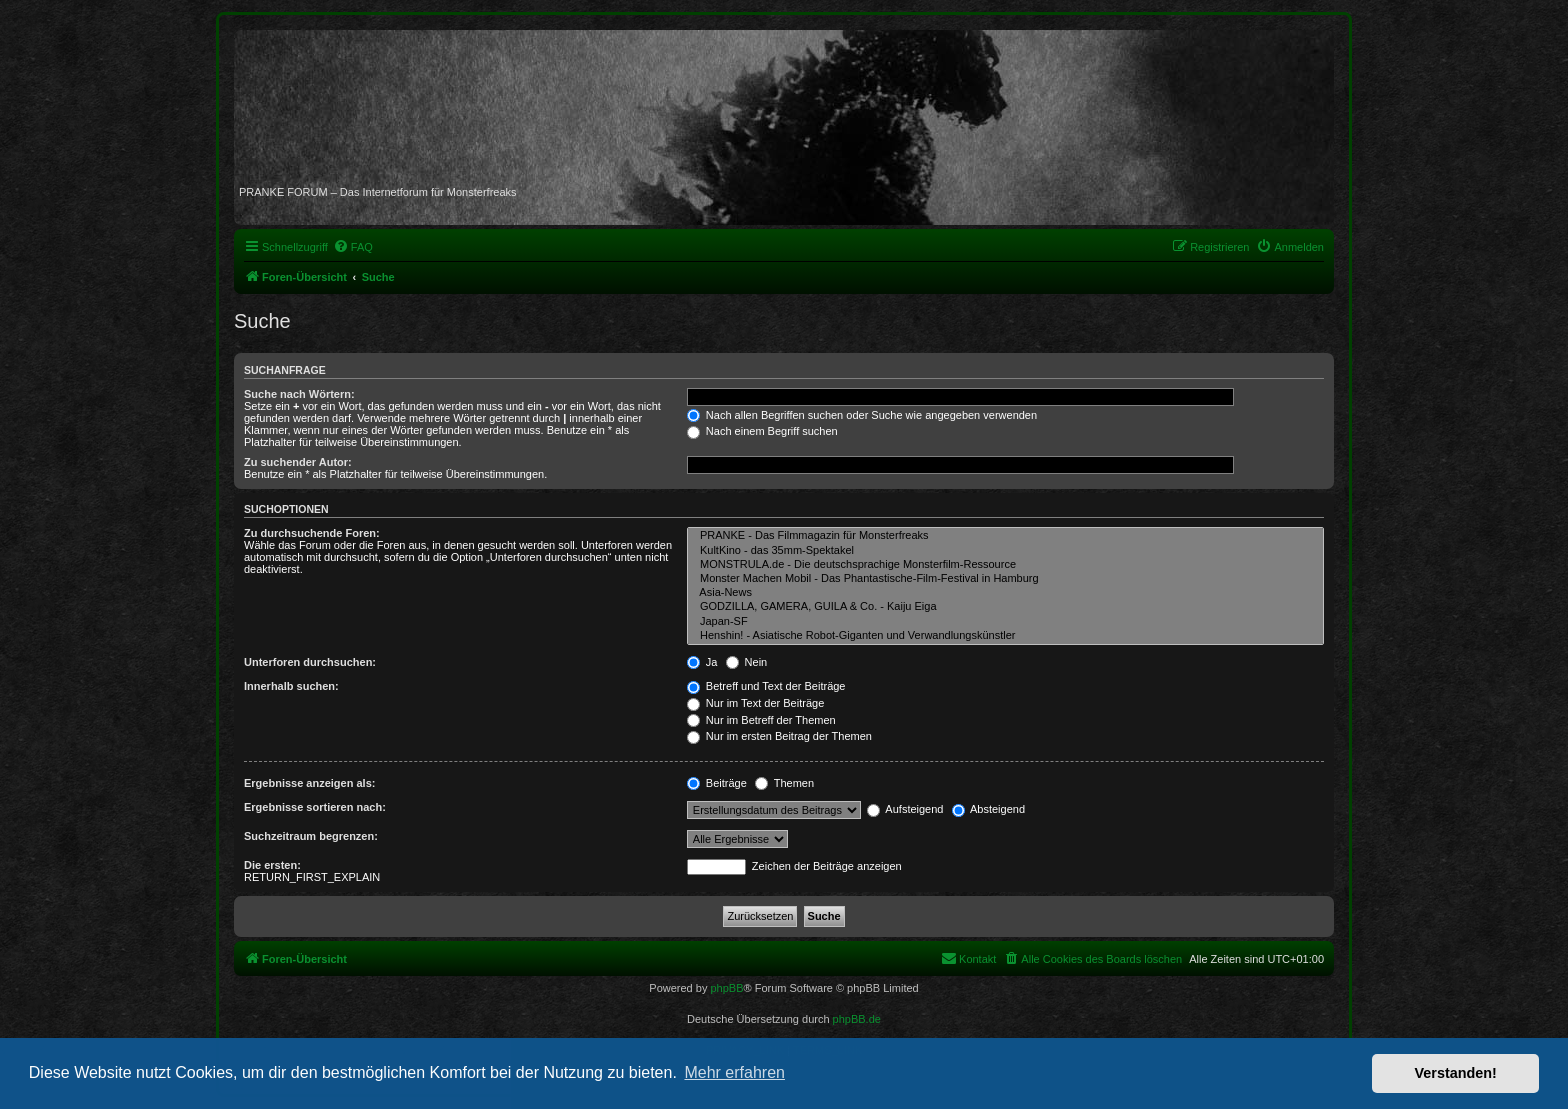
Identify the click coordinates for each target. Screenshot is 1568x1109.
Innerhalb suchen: (291, 686)
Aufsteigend (905, 809)
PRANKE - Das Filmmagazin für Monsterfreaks (1005, 536)
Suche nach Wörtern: (299, 394)
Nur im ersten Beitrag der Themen (779, 736)
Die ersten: (272, 865)
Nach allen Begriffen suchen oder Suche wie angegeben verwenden (862, 415)
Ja (702, 662)
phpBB (726, 988)
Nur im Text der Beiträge (755, 703)
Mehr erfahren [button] (734, 1072)
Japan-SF (1005, 622)
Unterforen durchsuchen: (310, 662)
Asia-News (1005, 593)
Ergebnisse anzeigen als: (309, 783)
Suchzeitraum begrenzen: (311, 836)
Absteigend (989, 809)
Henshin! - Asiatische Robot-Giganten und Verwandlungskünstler (1005, 636)
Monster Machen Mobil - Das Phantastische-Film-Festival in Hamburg (1005, 579)
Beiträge (717, 783)
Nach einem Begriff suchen (762, 431)
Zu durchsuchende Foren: (312, 533)
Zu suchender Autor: (298, 462)
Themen (784, 783)
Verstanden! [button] (1456, 1073)
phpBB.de (857, 1019)
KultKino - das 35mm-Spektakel (1005, 551)
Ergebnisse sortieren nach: (315, 807)
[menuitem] (353, 247)
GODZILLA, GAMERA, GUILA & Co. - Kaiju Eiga (1005, 607)
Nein (747, 662)
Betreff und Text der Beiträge (766, 686)
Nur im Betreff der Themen (761, 720)
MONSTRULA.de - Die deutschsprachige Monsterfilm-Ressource (1005, 565)
